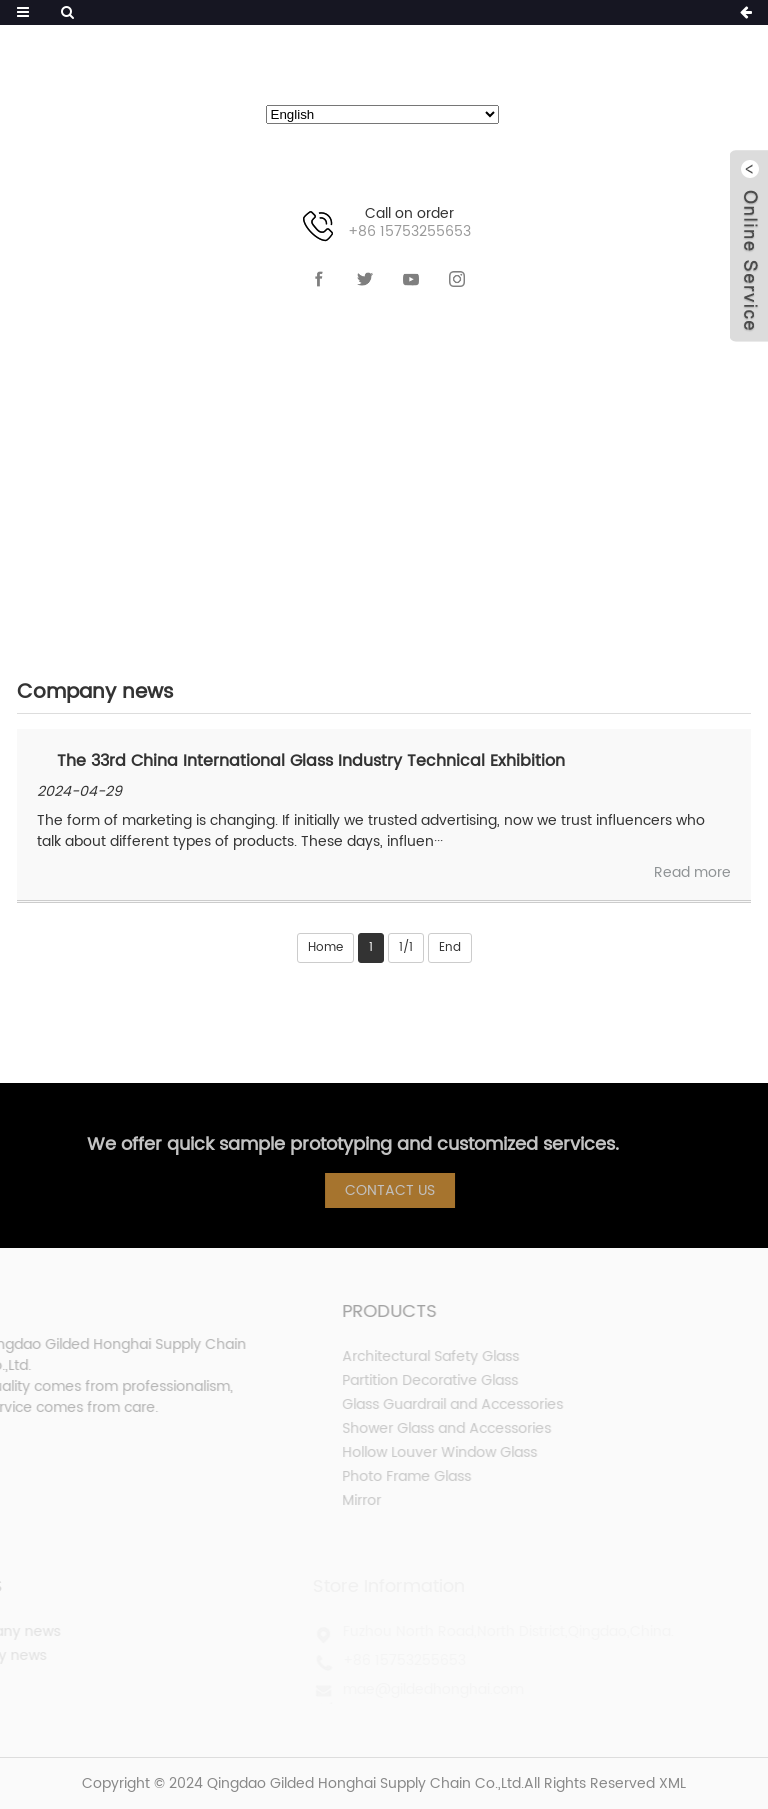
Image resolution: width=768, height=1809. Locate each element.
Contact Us (398, 1190)
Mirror (332, 1500)
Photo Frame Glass (377, 1476)
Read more (692, 872)
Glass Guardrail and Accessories (423, 1404)
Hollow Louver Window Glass (410, 1452)
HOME (239, 460)
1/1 (406, 947)
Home (325, 947)
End (450, 947)
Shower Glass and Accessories (417, 1428)
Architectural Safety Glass (401, 1356)
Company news (477, 460)
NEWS (332, 460)
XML (672, 1783)
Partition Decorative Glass (401, 1380)
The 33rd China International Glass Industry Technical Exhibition (311, 761)
